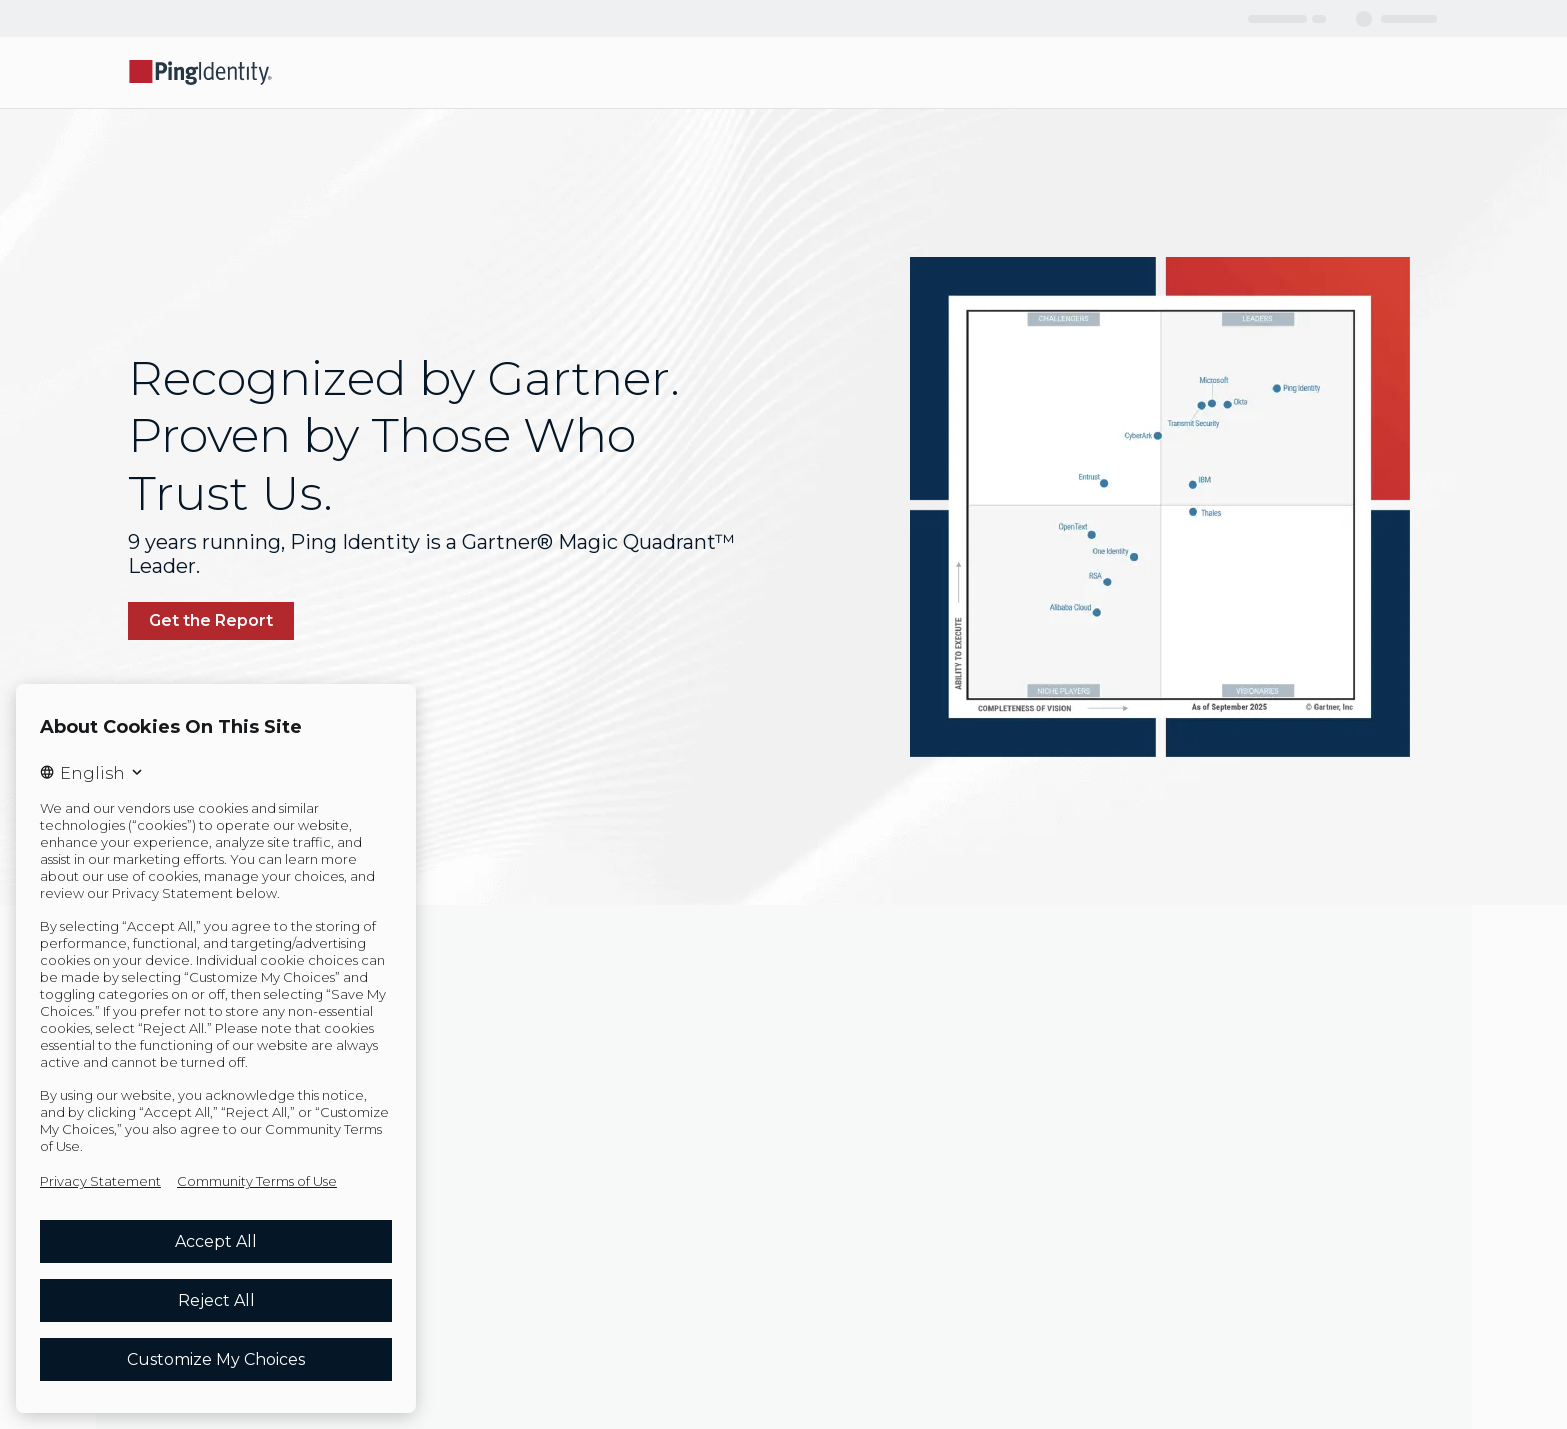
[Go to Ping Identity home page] (201, 72)
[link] (211, 621)
